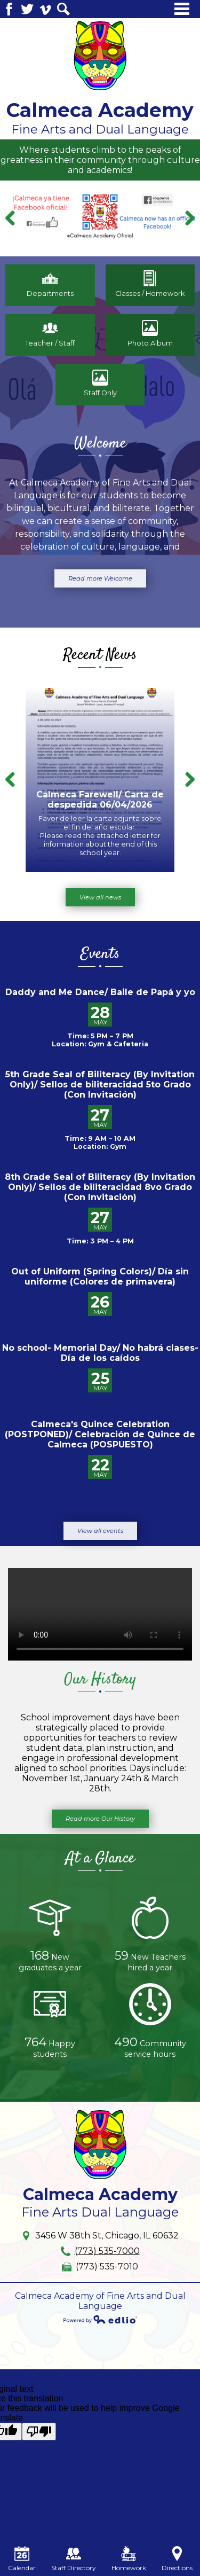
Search (63, 9)
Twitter (27, 9)
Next (189, 218)
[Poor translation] (39, 2431)
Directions (177, 2559)
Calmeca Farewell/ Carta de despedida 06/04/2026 (100, 799)
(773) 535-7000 (107, 2251)
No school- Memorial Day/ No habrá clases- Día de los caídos (100, 1353)
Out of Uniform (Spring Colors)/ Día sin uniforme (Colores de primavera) (100, 1276)
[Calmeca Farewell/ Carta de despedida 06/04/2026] (100, 780)
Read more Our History (100, 1818)
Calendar (22, 2559)
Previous (10, 218)
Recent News (100, 655)
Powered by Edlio (100, 2319)
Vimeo (45, 9)
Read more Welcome (100, 578)
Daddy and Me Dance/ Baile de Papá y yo (100, 992)
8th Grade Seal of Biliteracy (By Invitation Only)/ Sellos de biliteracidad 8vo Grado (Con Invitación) (100, 1187)
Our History (100, 1679)
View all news (100, 897)
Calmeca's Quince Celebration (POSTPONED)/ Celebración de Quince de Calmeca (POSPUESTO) (100, 1434)
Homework (128, 2559)
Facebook (9, 9)
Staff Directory (73, 2559)
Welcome (100, 443)
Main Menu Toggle (181, 9)
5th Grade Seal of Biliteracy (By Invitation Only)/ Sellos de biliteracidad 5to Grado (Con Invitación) (100, 1084)
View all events (100, 1530)
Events (100, 954)
